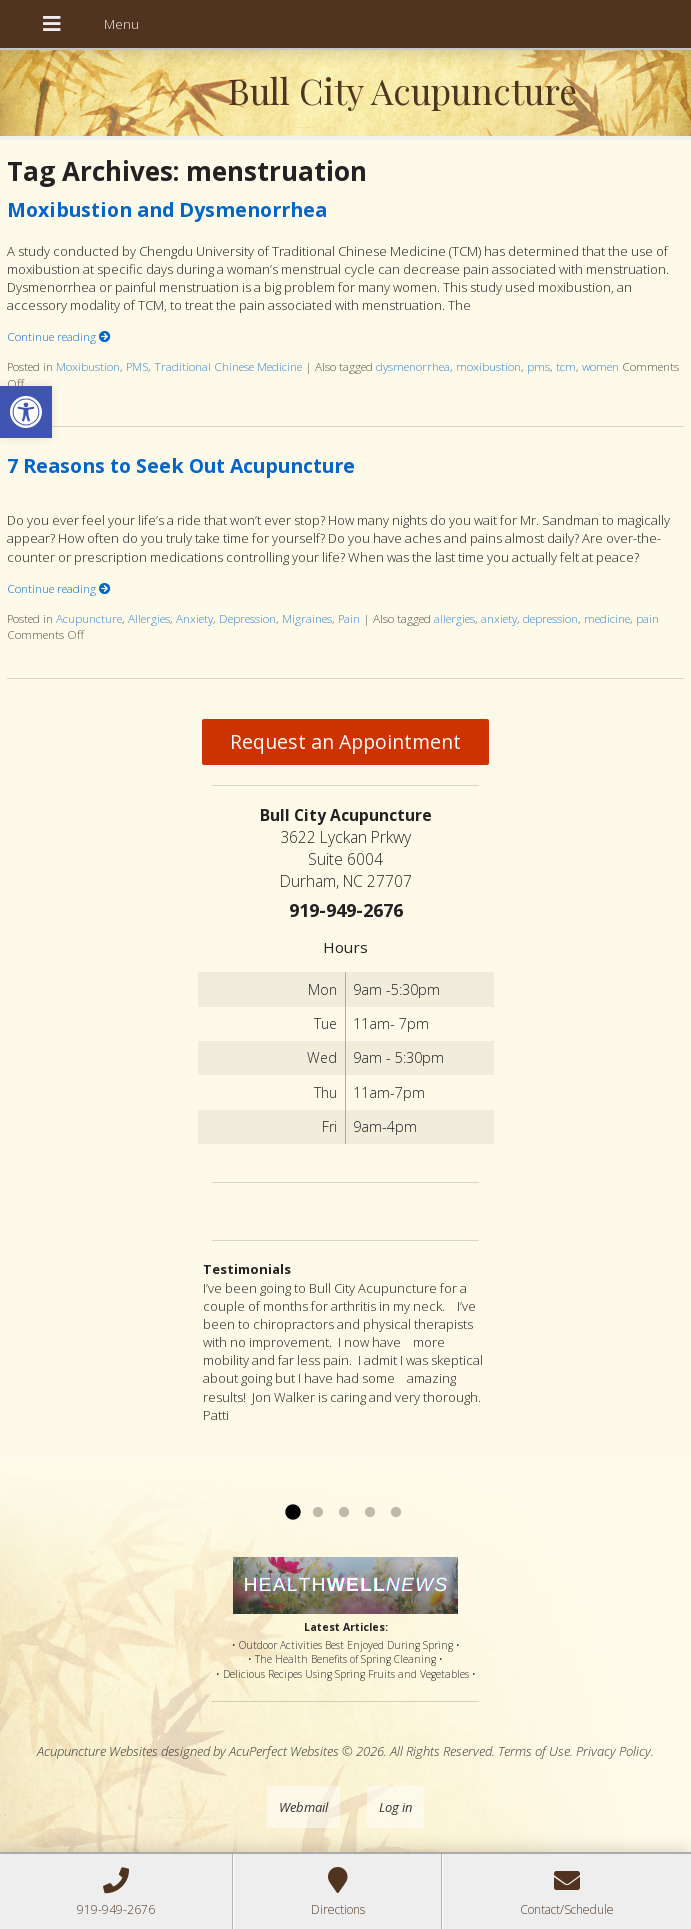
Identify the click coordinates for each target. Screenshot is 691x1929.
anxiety (499, 618)
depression (550, 618)
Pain (349, 618)
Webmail (303, 1807)
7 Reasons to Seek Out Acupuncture (181, 465)
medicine (607, 618)
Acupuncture (89, 618)
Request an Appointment (345, 741)
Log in (395, 1807)
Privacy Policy (613, 1751)
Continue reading (59, 336)
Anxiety (194, 618)
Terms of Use (534, 1751)
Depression (247, 618)
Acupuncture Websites (97, 1751)
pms (538, 366)
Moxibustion (88, 366)
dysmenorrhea (413, 366)
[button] (26, 412)
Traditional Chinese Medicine (228, 366)
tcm (566, 366)
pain (647, 618)
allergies (454, 618)
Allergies (149, 618)
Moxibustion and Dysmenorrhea (167, 209)
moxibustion (488, 366)
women (600, 366)
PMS (137, 366)
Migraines (307, 618)
